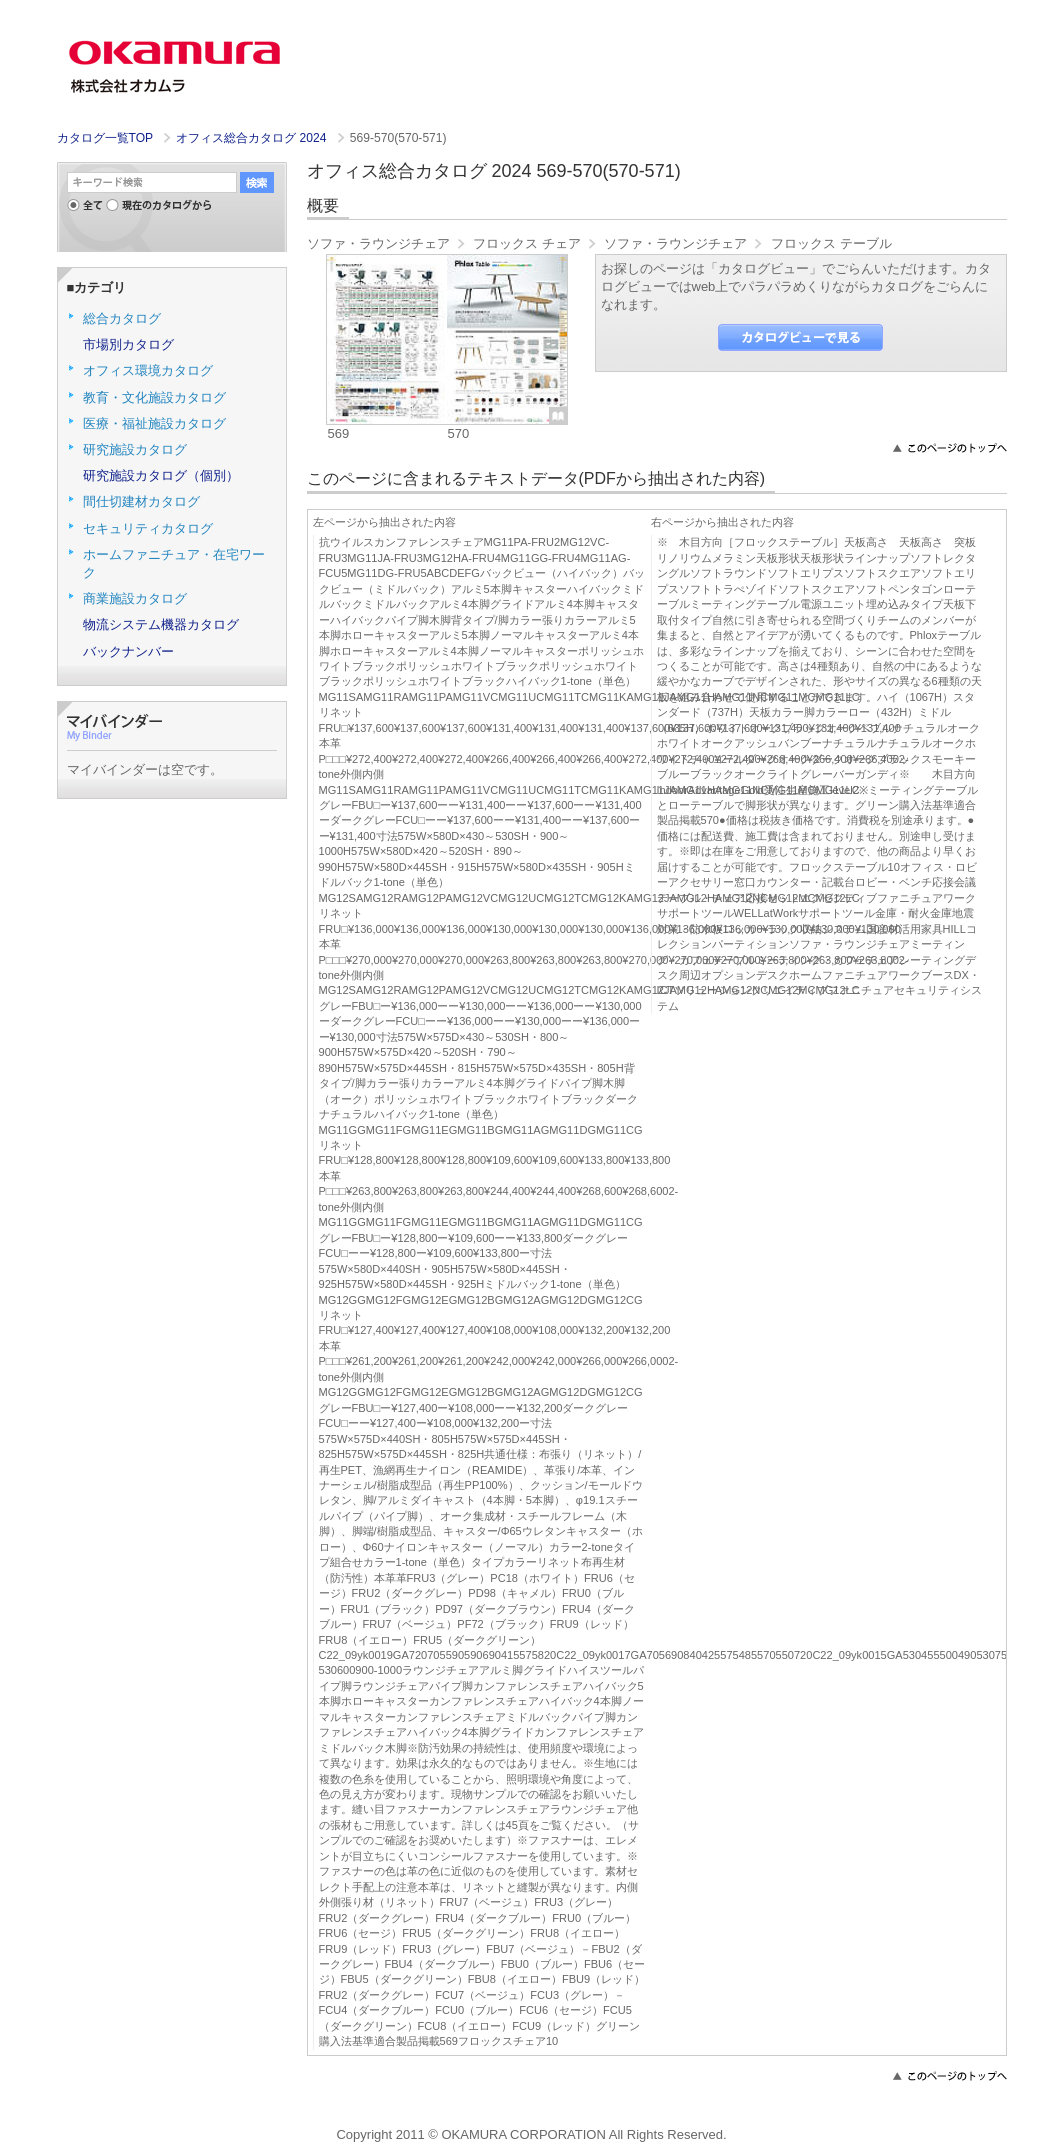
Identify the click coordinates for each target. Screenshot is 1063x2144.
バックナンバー (128, 651)
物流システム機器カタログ (161, 624)
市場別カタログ (128, 344)
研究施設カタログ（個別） (161, 475)
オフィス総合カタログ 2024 (253, 138)
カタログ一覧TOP (105, 138)
